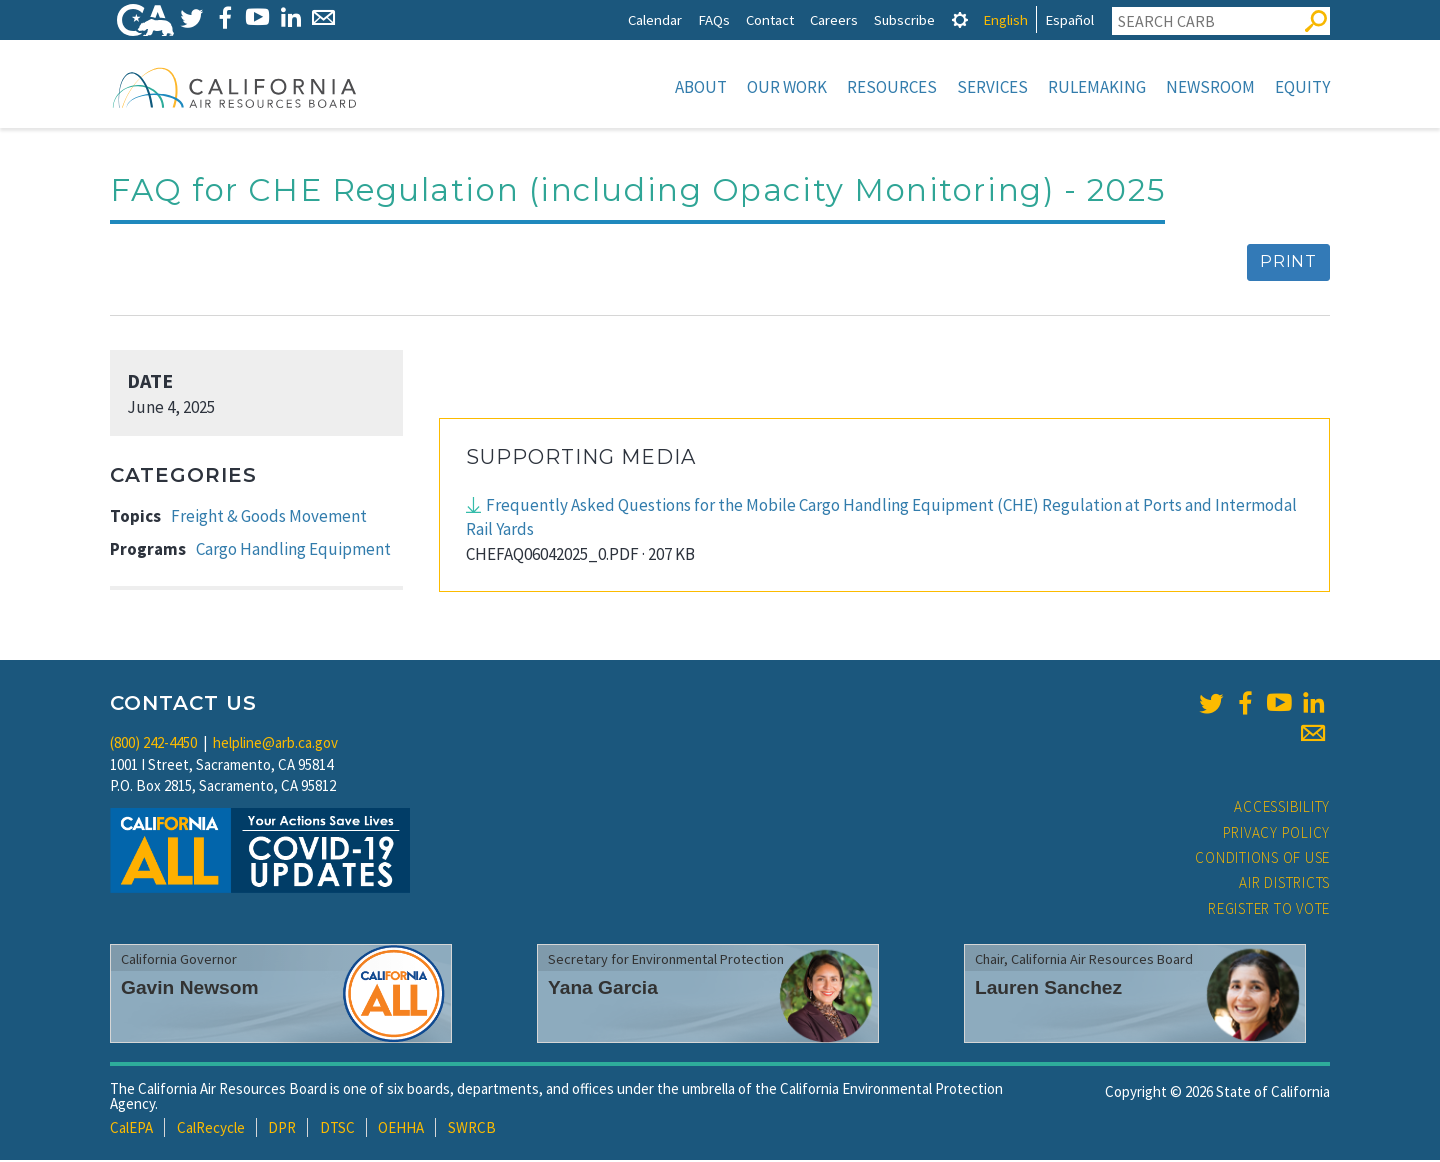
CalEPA (131, 1129)
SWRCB (472, 1129)
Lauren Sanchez (1048, 989)
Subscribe (904, 19)
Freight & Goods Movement (269, 518)
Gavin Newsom (190, 989)
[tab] (960, 19)
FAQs (714, 19)
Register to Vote (1269, 910)
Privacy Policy (1277, 834)
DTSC (337, 1129)
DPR (282, 1129)
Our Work (787, 87)
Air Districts (1284, 884)
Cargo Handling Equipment (293, 551)
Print (1288, 263)
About (701, 87)
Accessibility (1282, 808)
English (1005, 19)
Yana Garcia (603, 989)
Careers (834, 19)
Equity (1302, 87)
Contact (770, 19)
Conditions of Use (1262, 859)
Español (1069, 19)
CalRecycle (211, 1129)
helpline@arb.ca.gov (275, 744)
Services (992, 87)
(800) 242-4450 (153, 744)
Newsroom (1210, 87)
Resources (892, 87)
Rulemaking (1097, 87)
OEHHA (401, 1129)
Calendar (655, 19)
